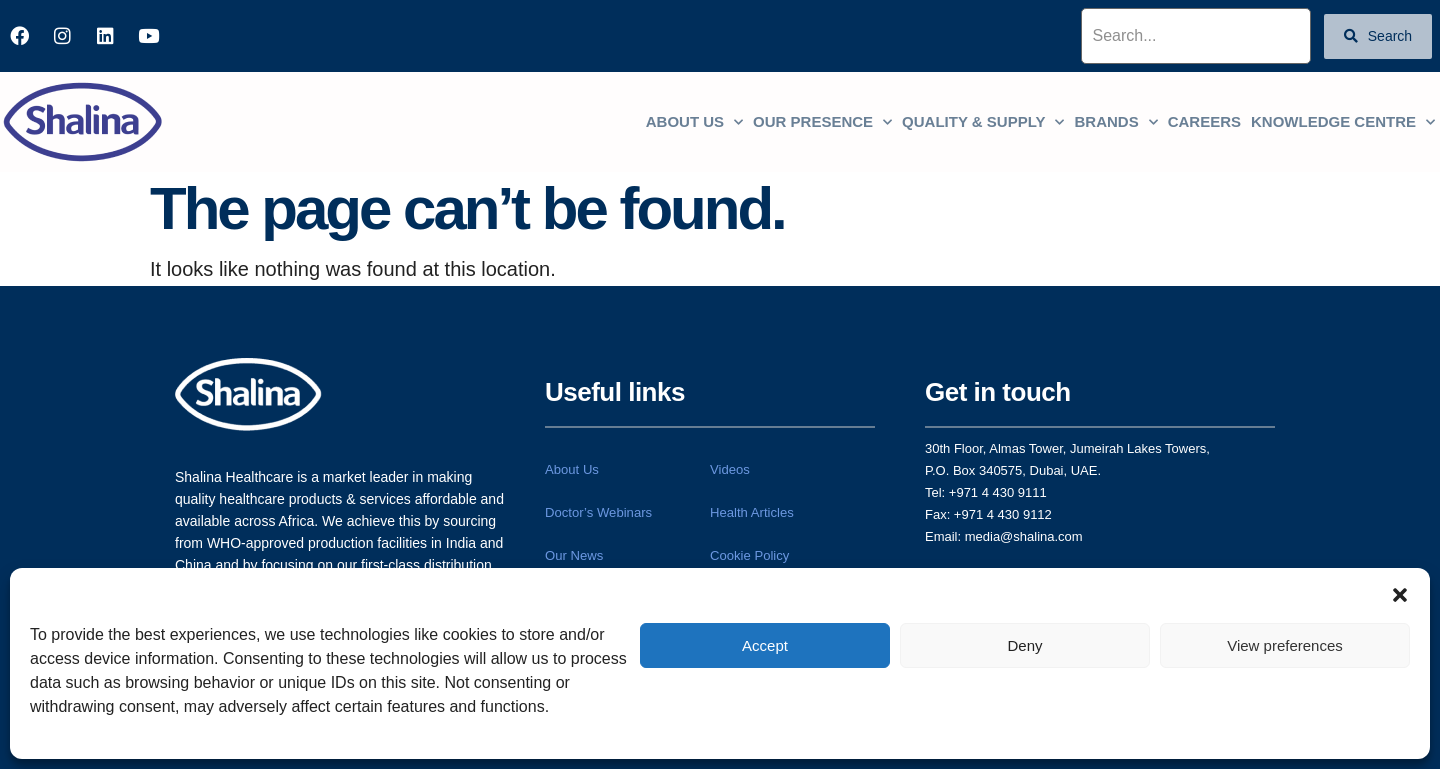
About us (694, 122)
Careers (1204, 121)
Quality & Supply (983, 122)
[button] (1400, 593)
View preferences (1285, 645)
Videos (730, 470)
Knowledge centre (1343, 122)
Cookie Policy (749, 562)
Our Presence (822, 122)
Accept (765, 645)
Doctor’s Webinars (598, 516)
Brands (1115, 122)
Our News (574, 562)
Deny (1024, 645)
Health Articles (751, 516)
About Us (571, 470)
